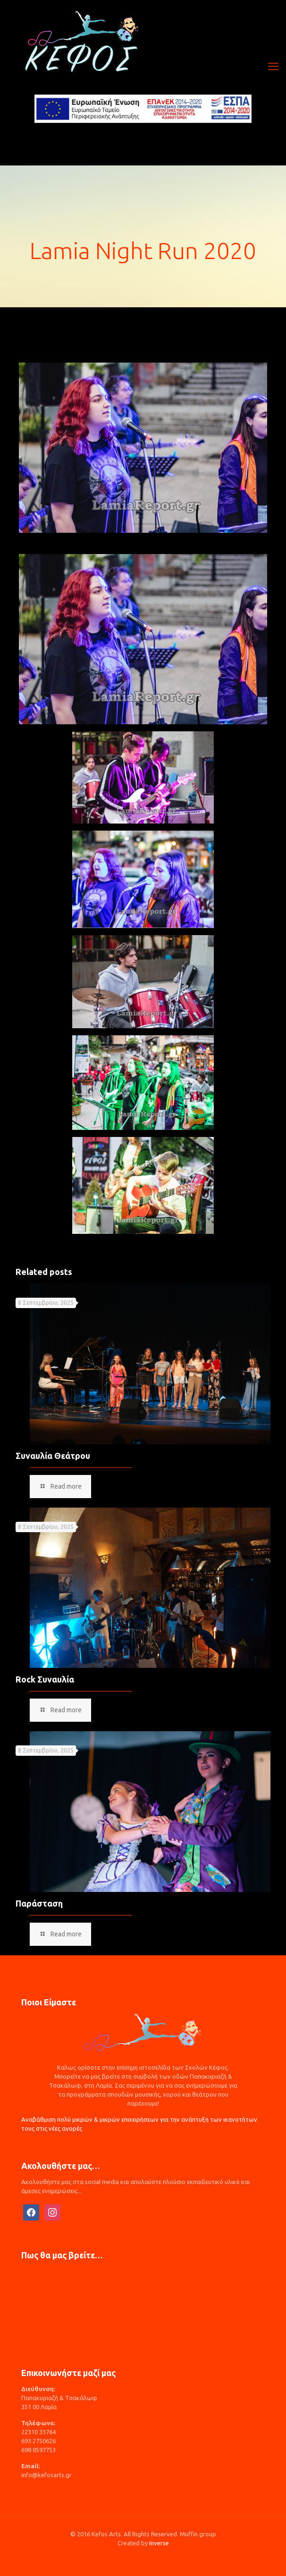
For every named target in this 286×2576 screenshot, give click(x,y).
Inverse (159, 2543)
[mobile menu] (273, 66)
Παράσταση (39, 1903)
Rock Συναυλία (45, 1679)
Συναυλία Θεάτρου (53, 1455)
